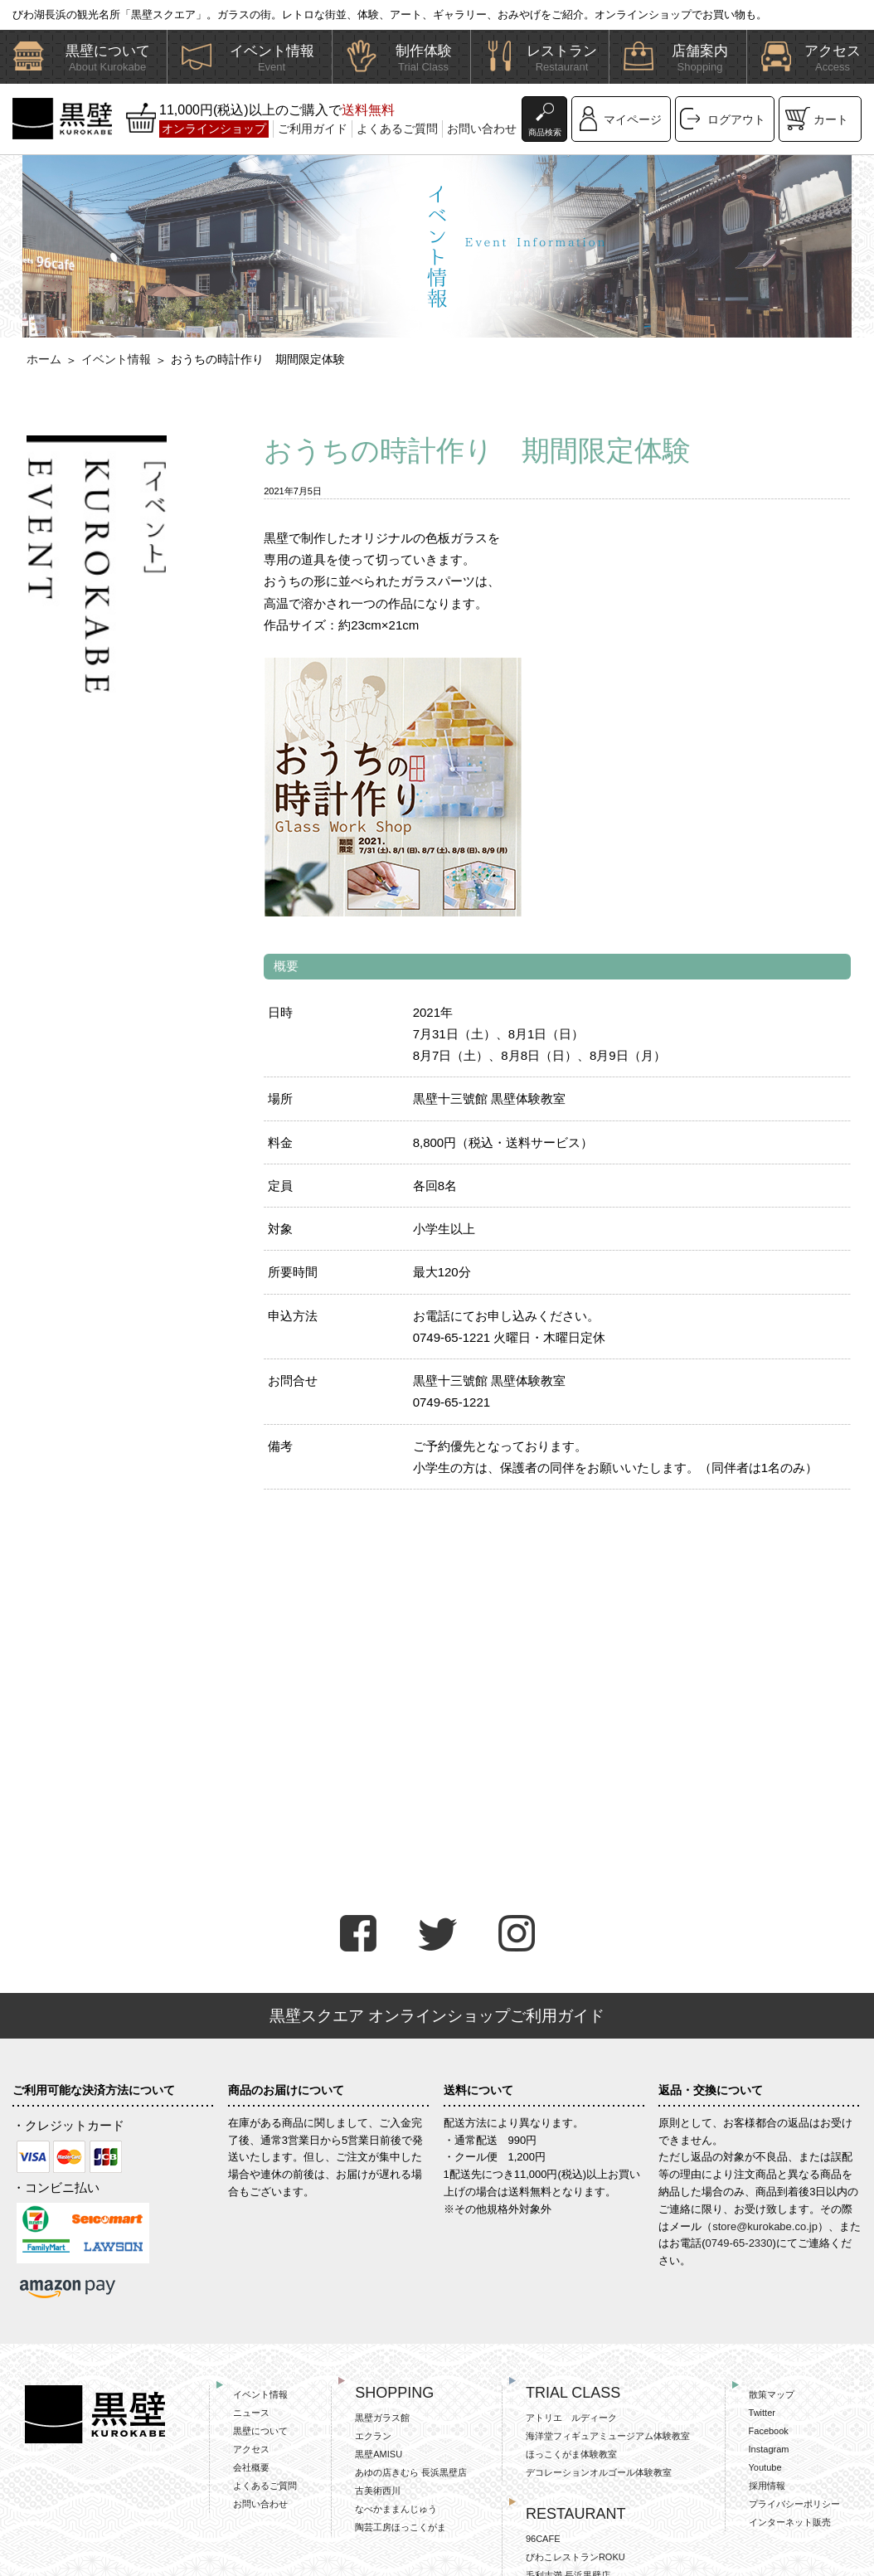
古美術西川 (378, 2491)
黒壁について (260, 2431)
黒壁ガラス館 (382, 2418)
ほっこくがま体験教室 (571, 2454)
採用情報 (767, 2486)
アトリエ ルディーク (571, 2418)
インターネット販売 (790, 2522)
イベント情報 (116, 359)
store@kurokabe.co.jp (765, 2226)
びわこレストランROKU (575, 2557)
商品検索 (544, 132)
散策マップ (771, 2394)
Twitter (762, 2413)
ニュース (251, 2413)
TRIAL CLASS (573, 2392)
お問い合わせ (482, 128)
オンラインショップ (214, 128)
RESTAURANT (576, 2514)
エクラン (373, 2436)
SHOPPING (394, 2392)
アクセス (251, 2449)
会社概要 (251, 2467)
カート (830, 119)
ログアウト (736, 119)
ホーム (44, 359)
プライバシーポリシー (794, 2504)
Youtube (765, 2467)
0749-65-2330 (739, 2243)
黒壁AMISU (378, 2454)
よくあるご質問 (397, 128)
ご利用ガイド (312, 128)
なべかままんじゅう (396, 2509)
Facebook (769, 2431)
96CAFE (543, 2539)
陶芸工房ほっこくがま (400, 2527)
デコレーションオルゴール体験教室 (599, 2472)
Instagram (769, 2449)
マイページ (633, 119)
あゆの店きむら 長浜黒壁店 (411, 2472)
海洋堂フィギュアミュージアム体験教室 (608, 2436)
